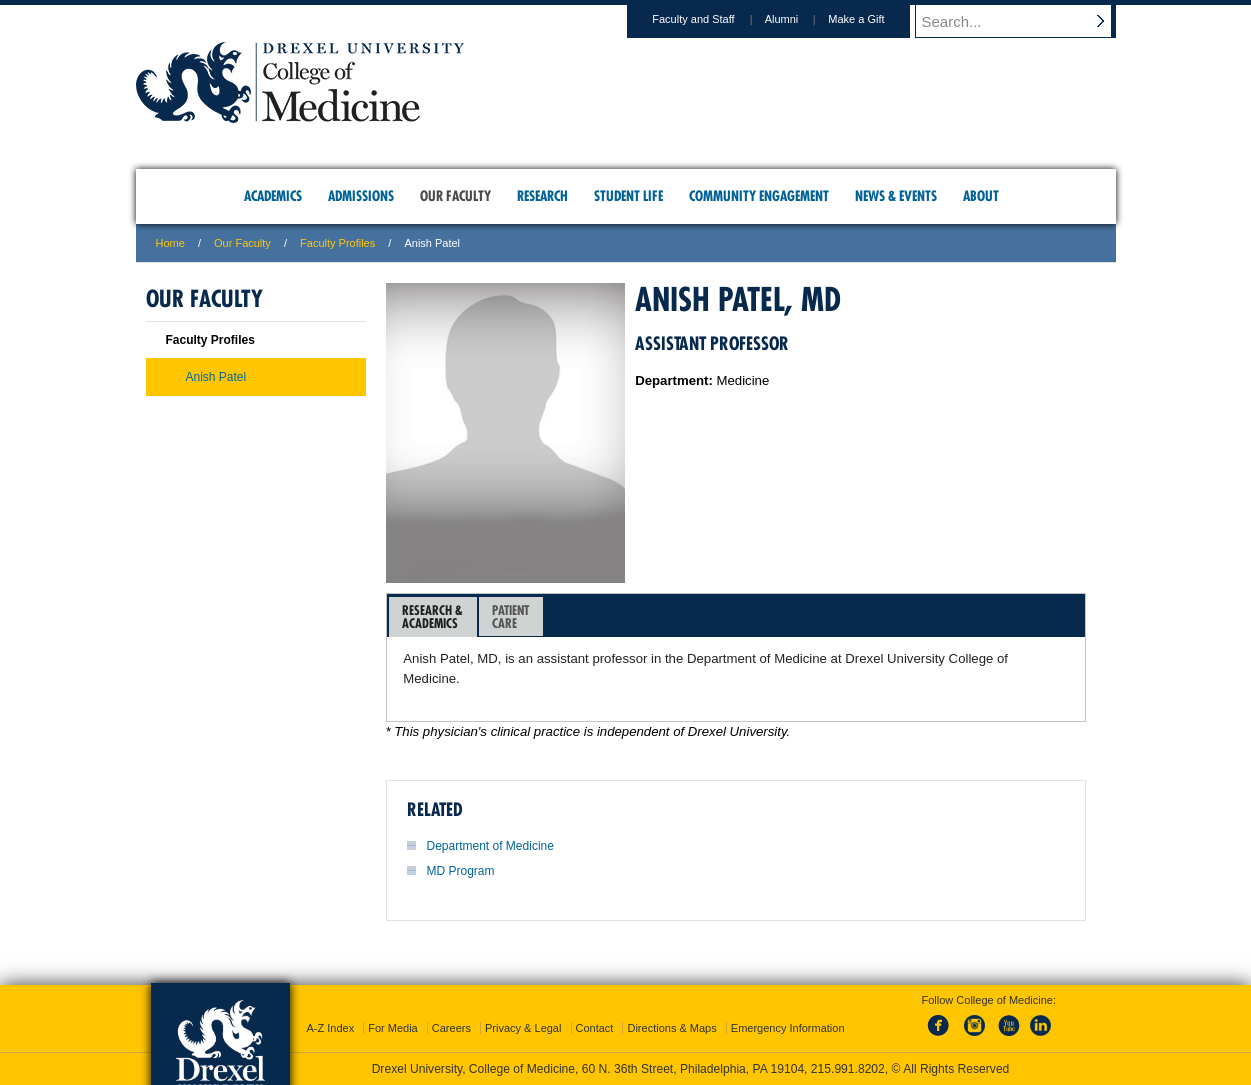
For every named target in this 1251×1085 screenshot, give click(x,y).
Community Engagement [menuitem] (759, 196)
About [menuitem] (981, 196)
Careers (451, 1028)
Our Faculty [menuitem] (455, 196)
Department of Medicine (490, 846)
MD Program (461, 871)
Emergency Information (788, 1028)
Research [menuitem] (542, 196)
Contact (595, 1028)
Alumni (801, 19)
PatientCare (510, 616)
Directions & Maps (671, 1028)
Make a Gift (875, 19)
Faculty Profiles (337, 243)
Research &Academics (432, 616)
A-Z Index (330, 1028)
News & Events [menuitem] (896, 196)
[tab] (433, 617)
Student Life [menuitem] (628, 196)
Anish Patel (216, 377)
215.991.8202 (848, 1069)
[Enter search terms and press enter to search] (1025, 21)
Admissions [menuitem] (361, 196)
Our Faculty (242, 243)
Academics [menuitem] (273, 196)
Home (170, 243)
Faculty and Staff (712, 19)
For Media (393, 1028)
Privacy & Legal (523, 1028)
